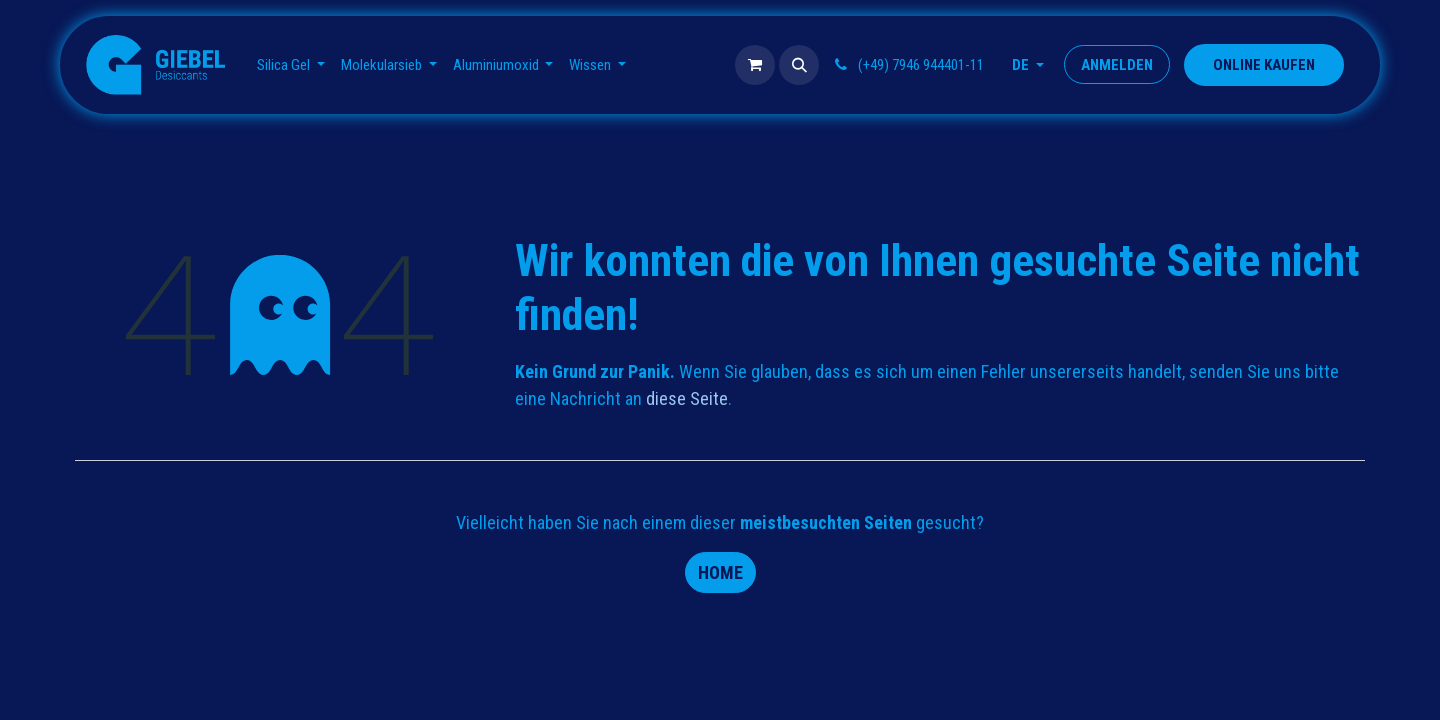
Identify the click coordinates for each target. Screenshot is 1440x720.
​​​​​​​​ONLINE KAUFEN (1264, 65)
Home (720, 572)
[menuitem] (291, 65)
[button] (799, 65)
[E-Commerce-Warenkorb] (755, 65)
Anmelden (1117, 65)
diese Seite (687, 398)
